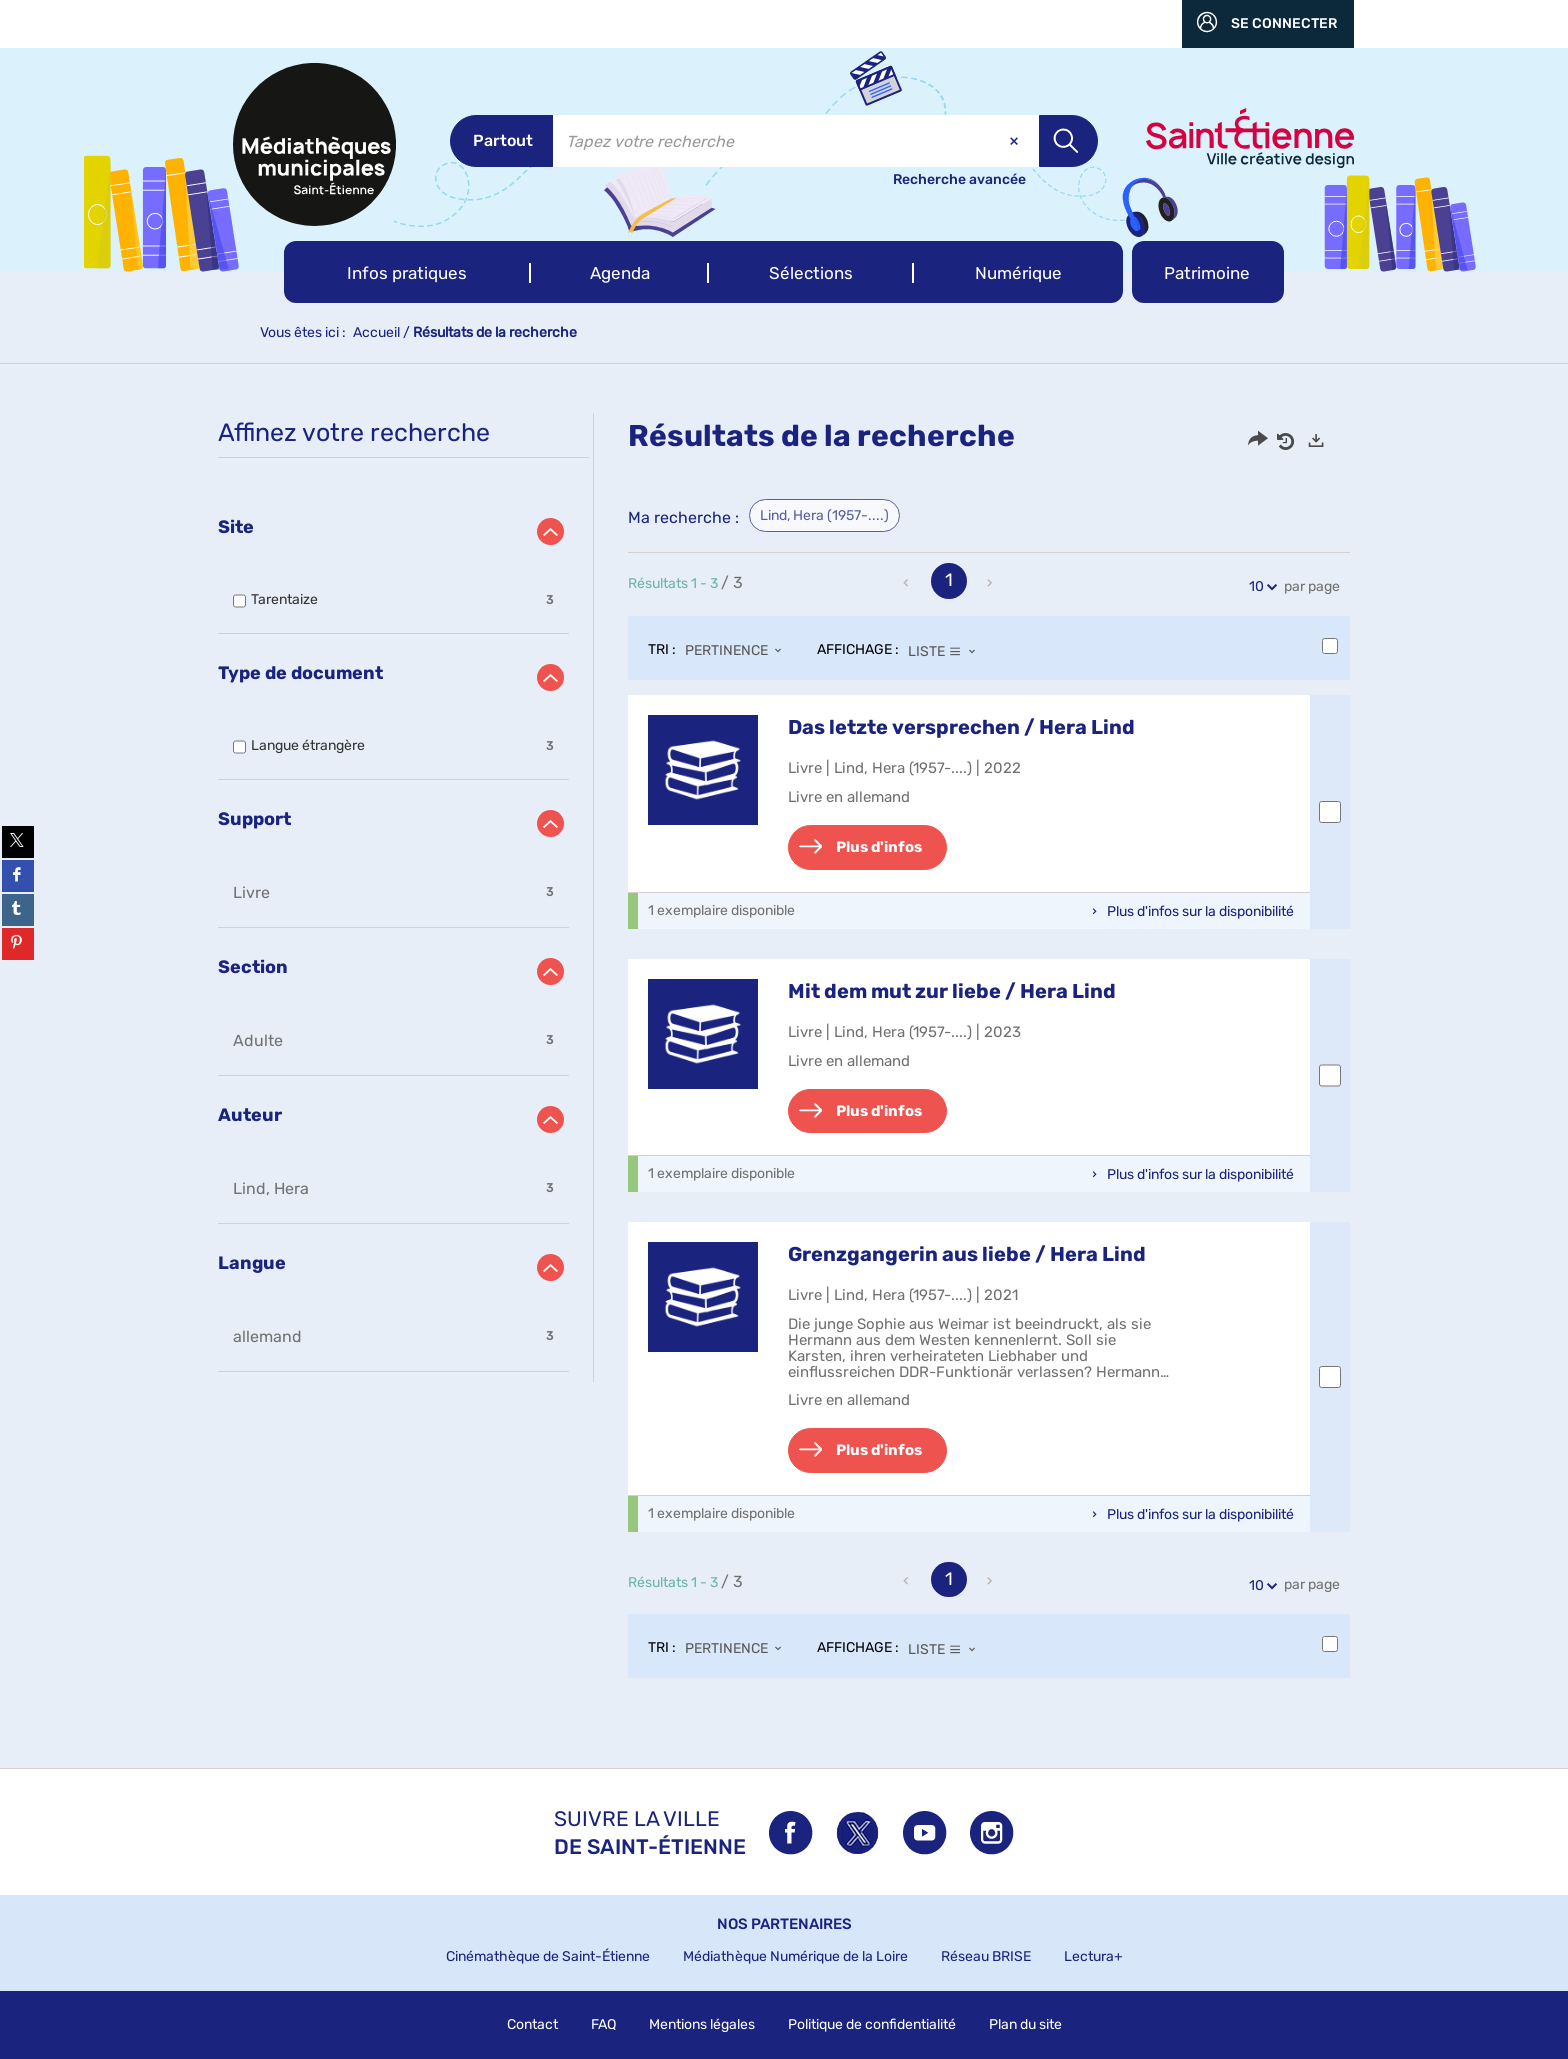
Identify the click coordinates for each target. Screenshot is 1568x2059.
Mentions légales (702, 2024)
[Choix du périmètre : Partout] (501, 141)
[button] (407, 272)
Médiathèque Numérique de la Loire (795, 1956)
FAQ (603, 2024)
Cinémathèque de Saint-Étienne (548, 1956)
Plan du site (1025, 2024)
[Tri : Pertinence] (739, 651)
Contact (532, 2024)
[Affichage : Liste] (947, 651)
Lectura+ (1093, 1956)
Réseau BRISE (986, 1956)
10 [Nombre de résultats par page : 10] (1259, 586)
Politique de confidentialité (872, 2024)
